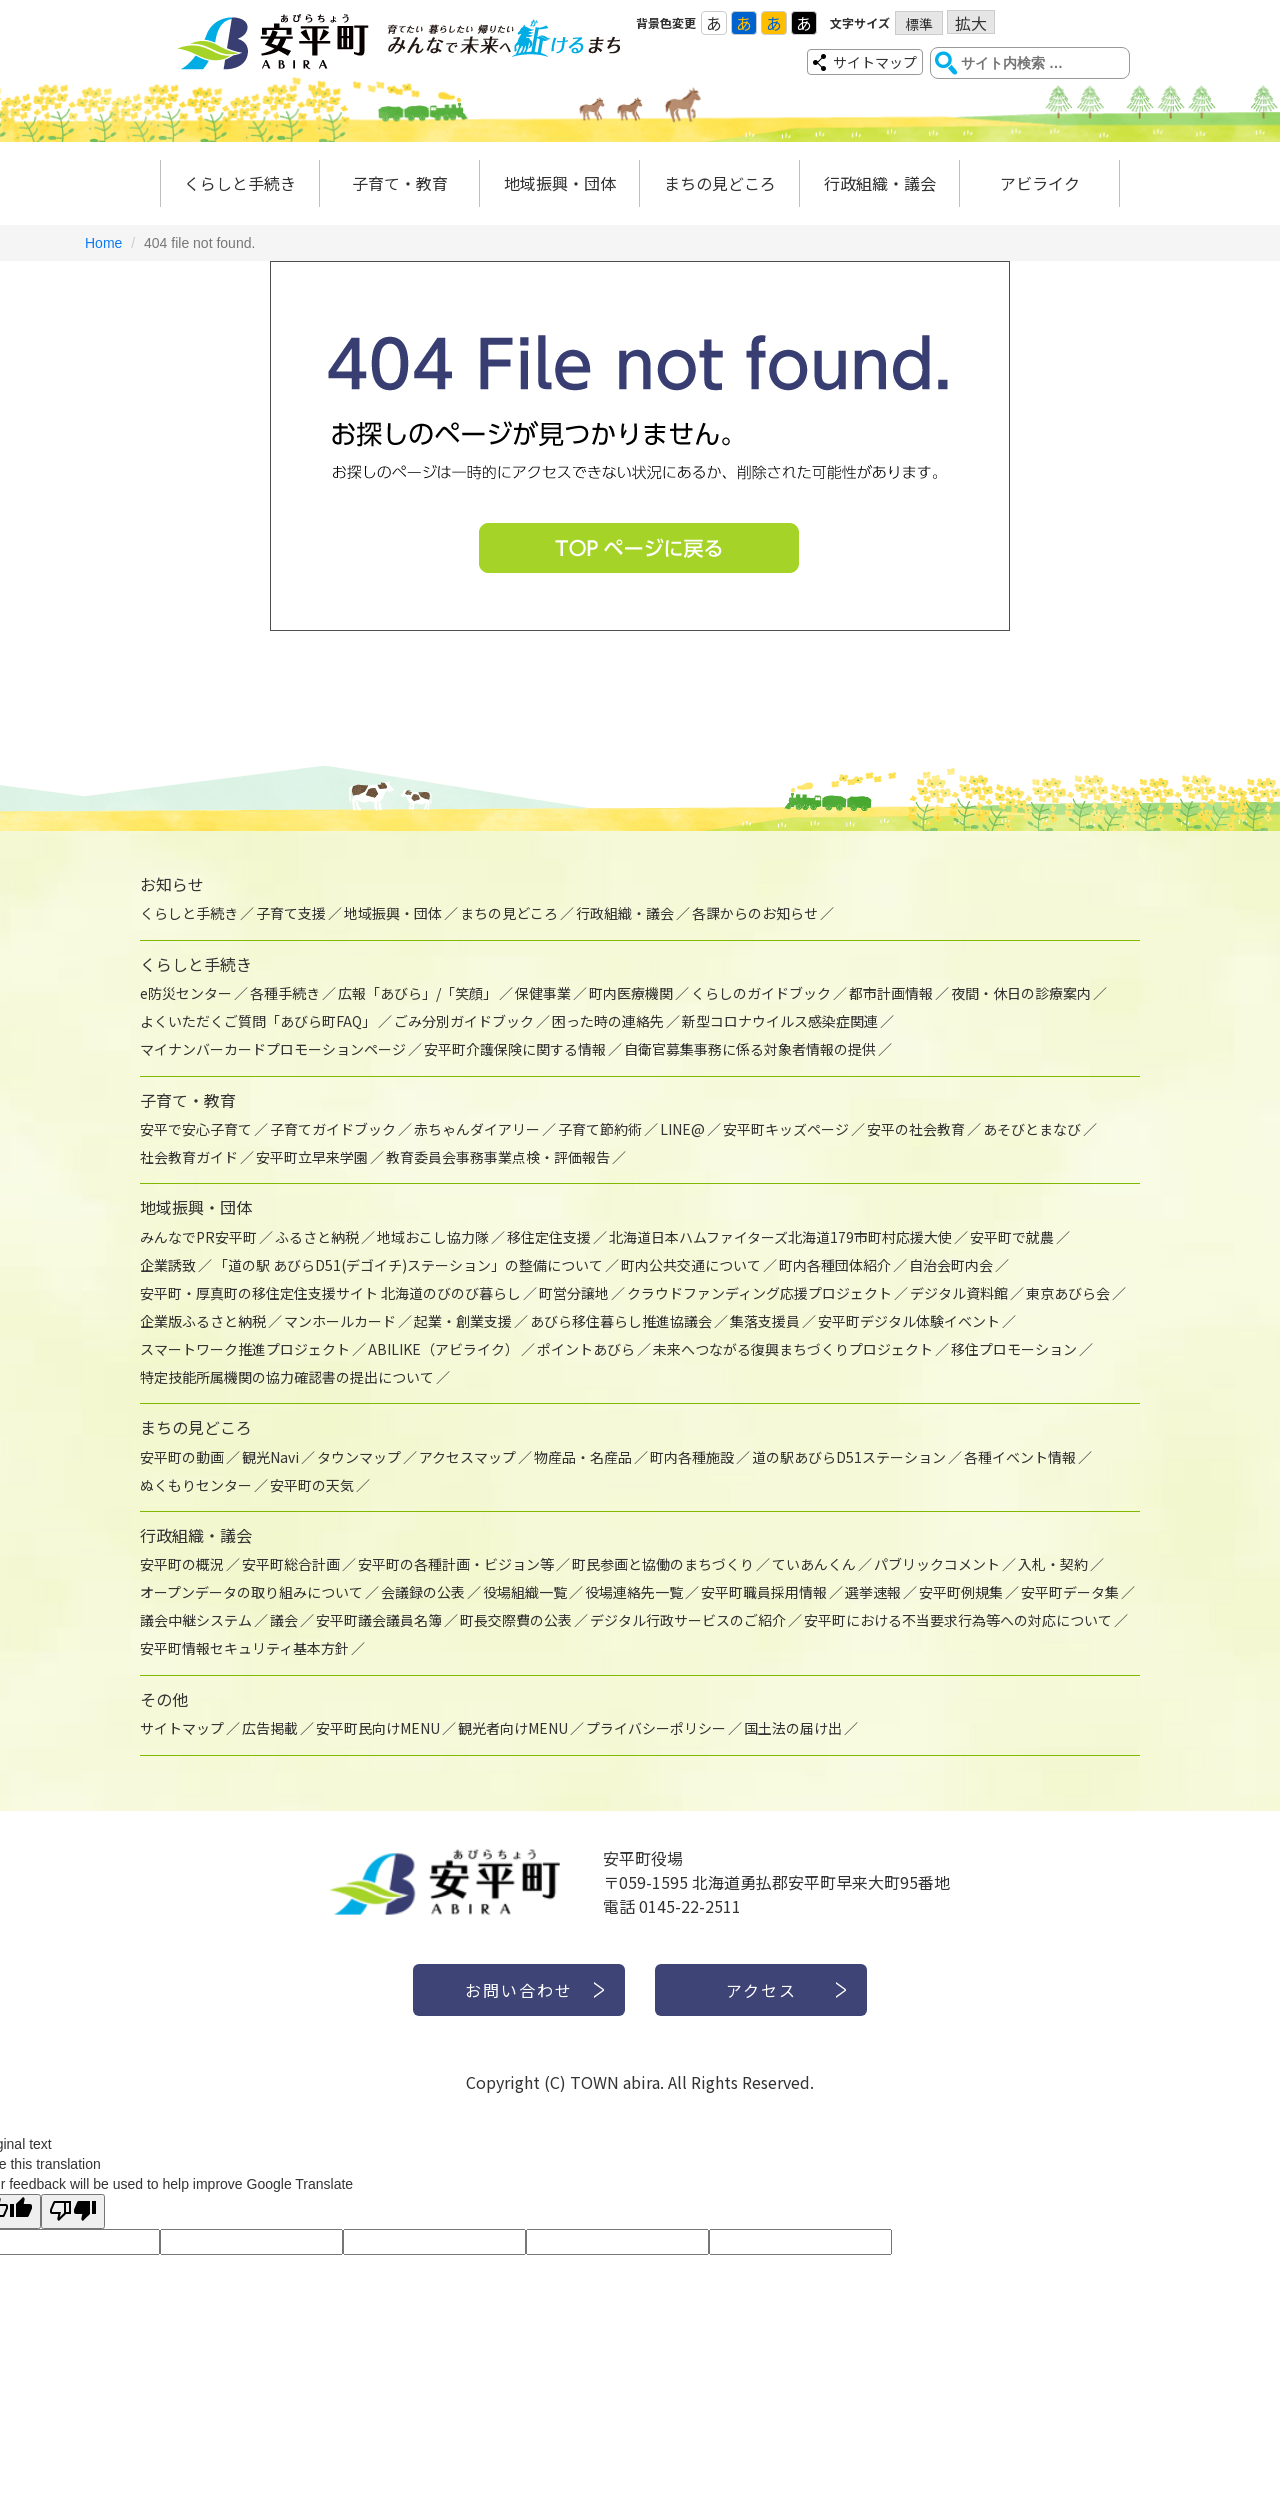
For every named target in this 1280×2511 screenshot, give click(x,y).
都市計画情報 (891, 993)
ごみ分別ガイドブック (464, 1021)
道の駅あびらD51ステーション (849, 1457)
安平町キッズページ (786, 1129)
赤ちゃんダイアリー (477, 1129)
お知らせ (172, 884)
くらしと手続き (240, 183)
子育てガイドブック (333, 1129)
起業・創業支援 (463, 1321)
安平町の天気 (312, 1485)
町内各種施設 (692, 1457)
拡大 (971, 22)
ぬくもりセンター (196, 1485)
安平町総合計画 (291, 1564)
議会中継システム (196, 1620)
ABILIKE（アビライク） (443, 1349)
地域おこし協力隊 (433, 1237)
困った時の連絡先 (608, 1021)
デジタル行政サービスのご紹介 (688, 1620)
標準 (919, 24)
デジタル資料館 (959, 1293)
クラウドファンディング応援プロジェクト (759, 1293)
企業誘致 (168, 1265)
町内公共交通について (691, 1265)
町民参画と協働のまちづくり (663, 1564)
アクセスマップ (467, 1457)
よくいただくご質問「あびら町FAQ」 (258, 1021)
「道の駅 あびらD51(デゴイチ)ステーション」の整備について (408, 1265)
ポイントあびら (586, 1349)
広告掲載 (270, 1728)
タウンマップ (359, 1457)
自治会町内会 (951, 1265)
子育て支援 (291, 913)
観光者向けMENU (513, 1728)
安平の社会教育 (916, 1129)
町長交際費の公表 (516, 1620)
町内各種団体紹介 (835, 1265)
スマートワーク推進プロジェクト (245, 1349)
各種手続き (285, 993)
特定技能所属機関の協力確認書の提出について (287, 1377)
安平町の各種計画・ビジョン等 (456, 1564)
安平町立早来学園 (312, 1157)
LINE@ (682, 1129)
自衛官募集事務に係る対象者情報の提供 (750, 1049)
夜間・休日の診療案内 (1021, 993)
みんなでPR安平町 (198, 1237)
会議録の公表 (423, 1592)
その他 (164, 1699)
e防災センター (186, 993)
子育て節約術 (600, 1129)
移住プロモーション (1014, 1349)
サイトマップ (875, 62)
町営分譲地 (574, 1293)
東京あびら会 (1068, 1293)
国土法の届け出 (793, 1728)
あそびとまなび (1032, 1129)
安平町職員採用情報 (764, 1592)
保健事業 (543, 993)
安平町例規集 (961, 1592)
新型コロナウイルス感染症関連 (780, 1021)
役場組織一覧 (525, 1592)
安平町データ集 (1070, 1592)
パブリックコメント (937, 1564)
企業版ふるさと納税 (203, 1321)
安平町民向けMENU (378, 1728)
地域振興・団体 (560, 183)
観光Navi (270, 1457)
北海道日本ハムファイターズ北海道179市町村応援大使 (780, 1237)
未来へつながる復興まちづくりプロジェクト (793, 1349)
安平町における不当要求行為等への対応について (958, 1620)
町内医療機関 (631, 993)
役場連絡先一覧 (634, 1592)
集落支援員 (765, 1321)
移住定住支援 (549, 1237)
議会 (284, 1620)
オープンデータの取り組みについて (251, 1592)
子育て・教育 (400, 183)
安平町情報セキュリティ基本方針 (244, 1648)
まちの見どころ (720, 183)
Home (103, 243)
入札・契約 (1053, 1564)
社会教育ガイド (189, 1157)
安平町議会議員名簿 (379, 1620)
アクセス (761, 1990)
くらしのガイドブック (761, 993)
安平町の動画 (182, 1457)
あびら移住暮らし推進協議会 (621, 1321)
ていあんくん (814, 1564)
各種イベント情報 (1020, 1457)
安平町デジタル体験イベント (909, 1321)
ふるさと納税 (317, 1237)
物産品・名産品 (583, 1457)
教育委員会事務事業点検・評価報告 (498, 1157)
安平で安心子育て (196, 1129)
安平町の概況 (182, 1564)
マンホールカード (340, 1321)
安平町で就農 (1012, 1237)
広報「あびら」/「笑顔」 (417, 993)
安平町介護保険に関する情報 (515, 1049)
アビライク (1040, 183)
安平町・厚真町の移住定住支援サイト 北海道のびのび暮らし (330, 1293)
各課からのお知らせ (755, 913)
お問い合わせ (519, 1990)
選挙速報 (873, 1592)
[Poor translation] (73, 2211)
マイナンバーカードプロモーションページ (273, 1049)
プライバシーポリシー (656, 1728)
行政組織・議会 (880, 183)
